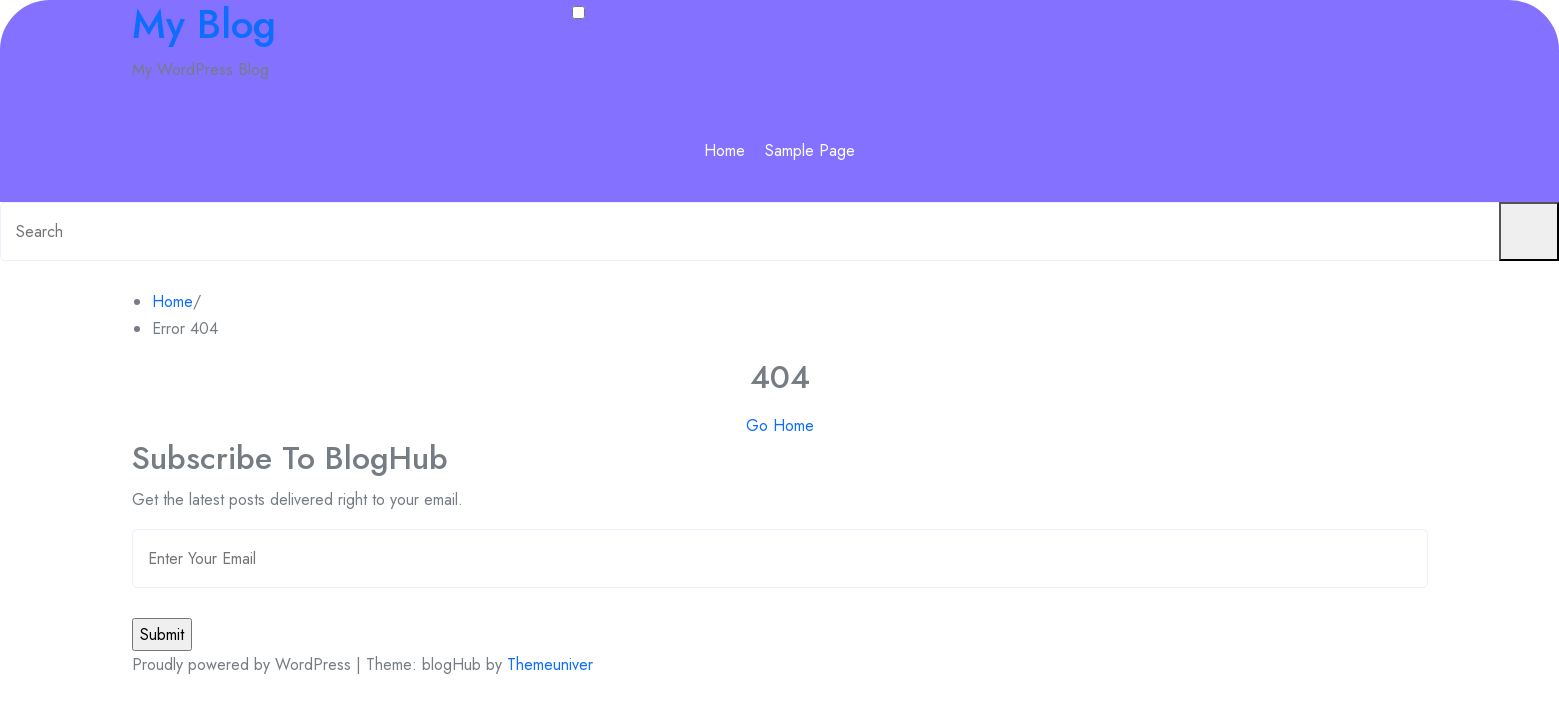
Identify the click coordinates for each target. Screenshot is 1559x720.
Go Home (780, 425)
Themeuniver (550, 664)
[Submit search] (1529, 231)
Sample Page (810, 150)
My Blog (204, 24)
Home (724, 150)
